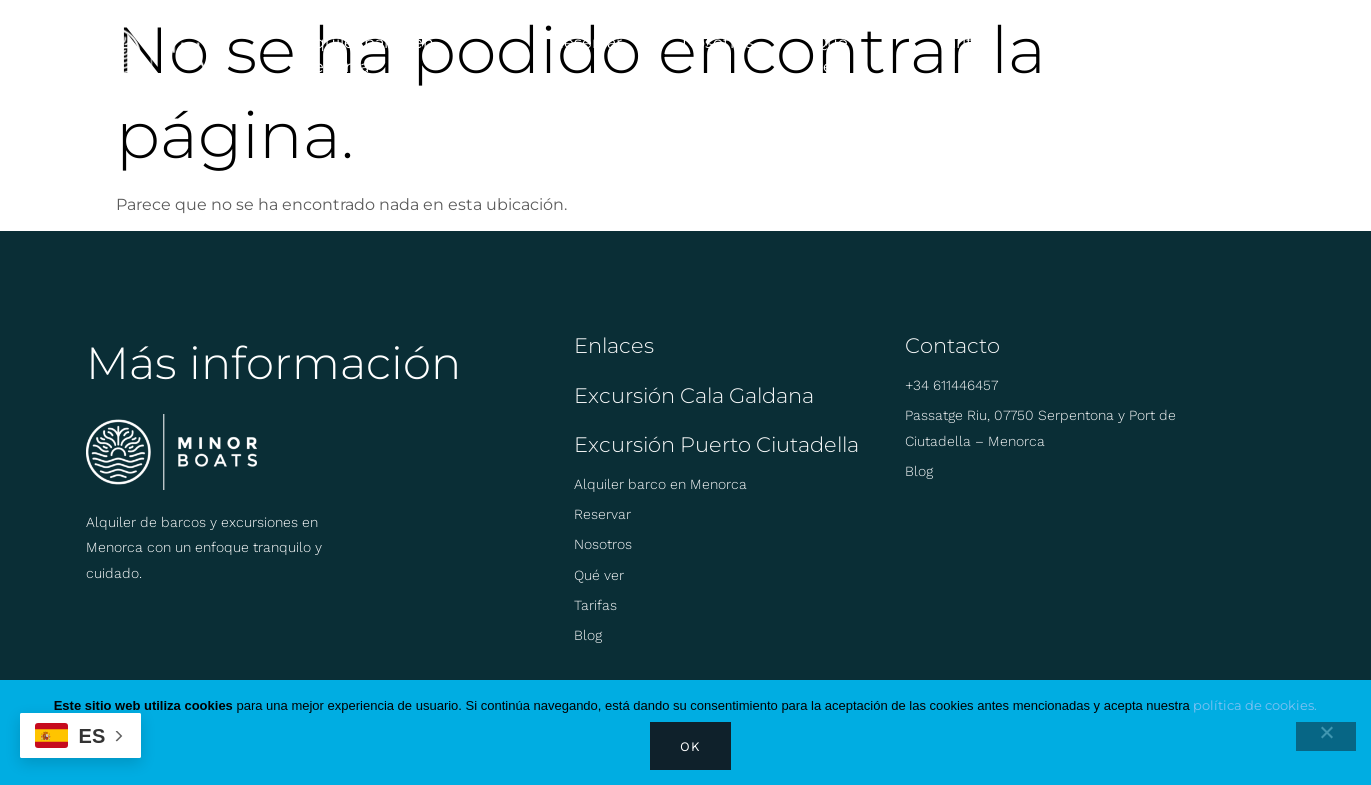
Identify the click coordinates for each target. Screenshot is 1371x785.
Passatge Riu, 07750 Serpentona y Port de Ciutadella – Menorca (1040, 427)
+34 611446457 (951, 385)
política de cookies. (1255, 705)
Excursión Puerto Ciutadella (716, 444)
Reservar (587, 42)
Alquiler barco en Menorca (366, 54)
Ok (690, 746)
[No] (1326, 736)
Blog (1068, 42)
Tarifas (963, 42)
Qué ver (831, 54)
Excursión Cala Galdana (694, 395)
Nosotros (718, 42)
